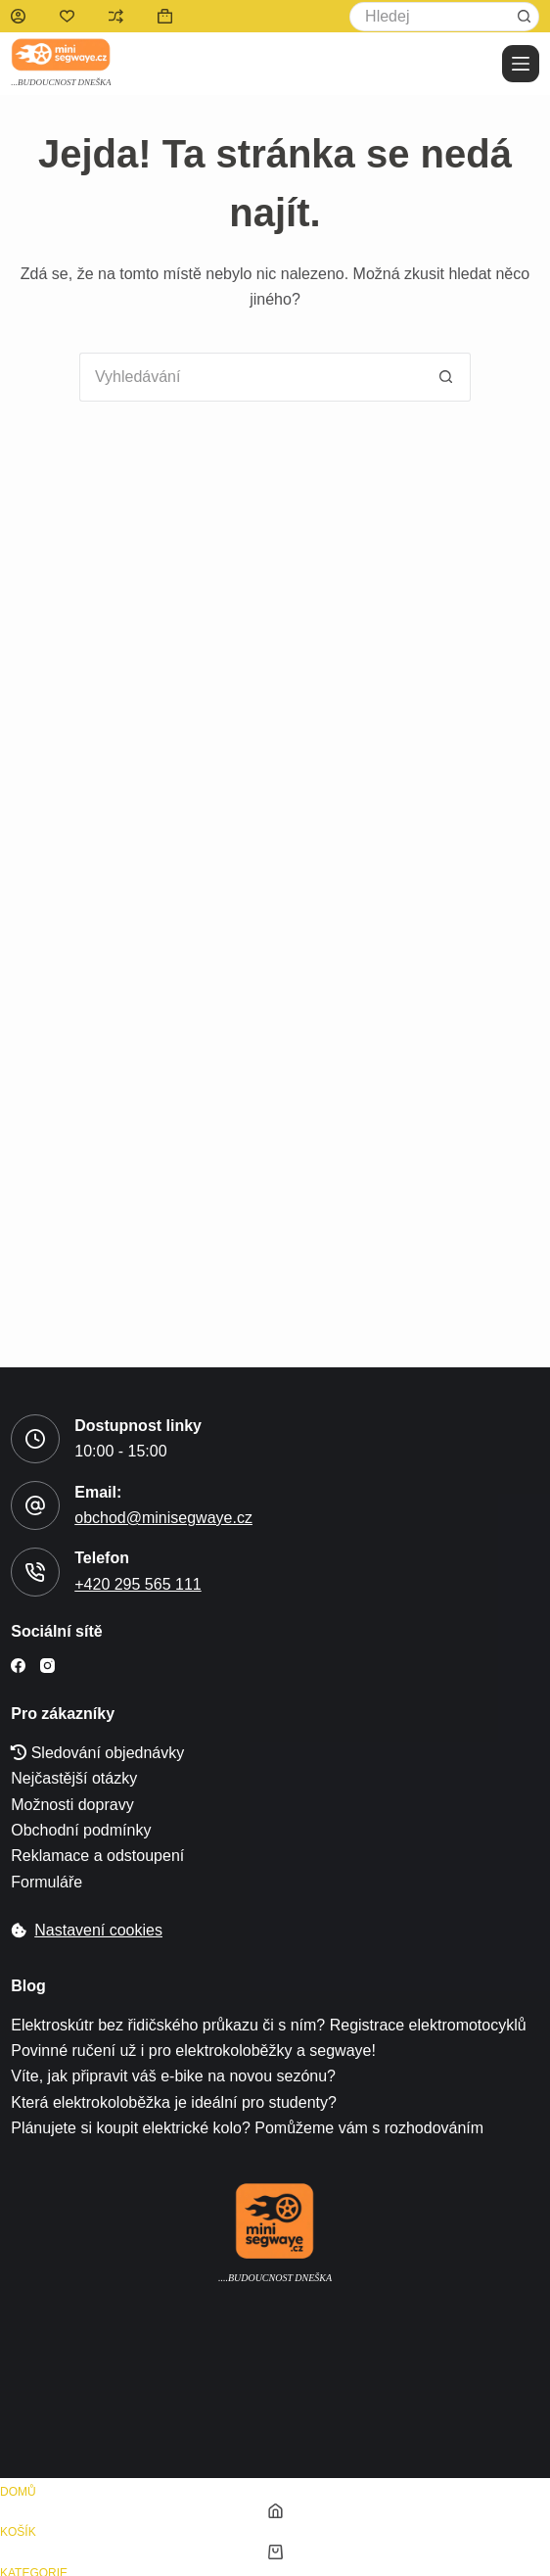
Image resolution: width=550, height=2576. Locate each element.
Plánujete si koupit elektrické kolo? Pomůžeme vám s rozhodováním (247, 2128)
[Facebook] (18, 1665)
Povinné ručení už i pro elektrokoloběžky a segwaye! (193, 2050)
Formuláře (46, 1882)
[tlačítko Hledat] (524, 16)
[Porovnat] (116, 16)
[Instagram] (47, 1665)
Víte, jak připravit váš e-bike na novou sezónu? (173, 2076)
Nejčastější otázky (74, 1778)
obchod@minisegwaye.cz (163, 1517)
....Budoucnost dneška (275, 2277)
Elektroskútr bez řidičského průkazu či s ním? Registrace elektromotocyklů (268, 2025)
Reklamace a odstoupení (97, 1855)
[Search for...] (429, 16)
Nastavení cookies (98, 1930)
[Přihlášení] (18, 16)
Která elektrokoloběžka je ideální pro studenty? (174, 2102)
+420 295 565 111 (137, 1584)
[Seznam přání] (67, 16)
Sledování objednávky (97, 1752)
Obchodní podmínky (81, 1830)
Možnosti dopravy (72, 1804)
